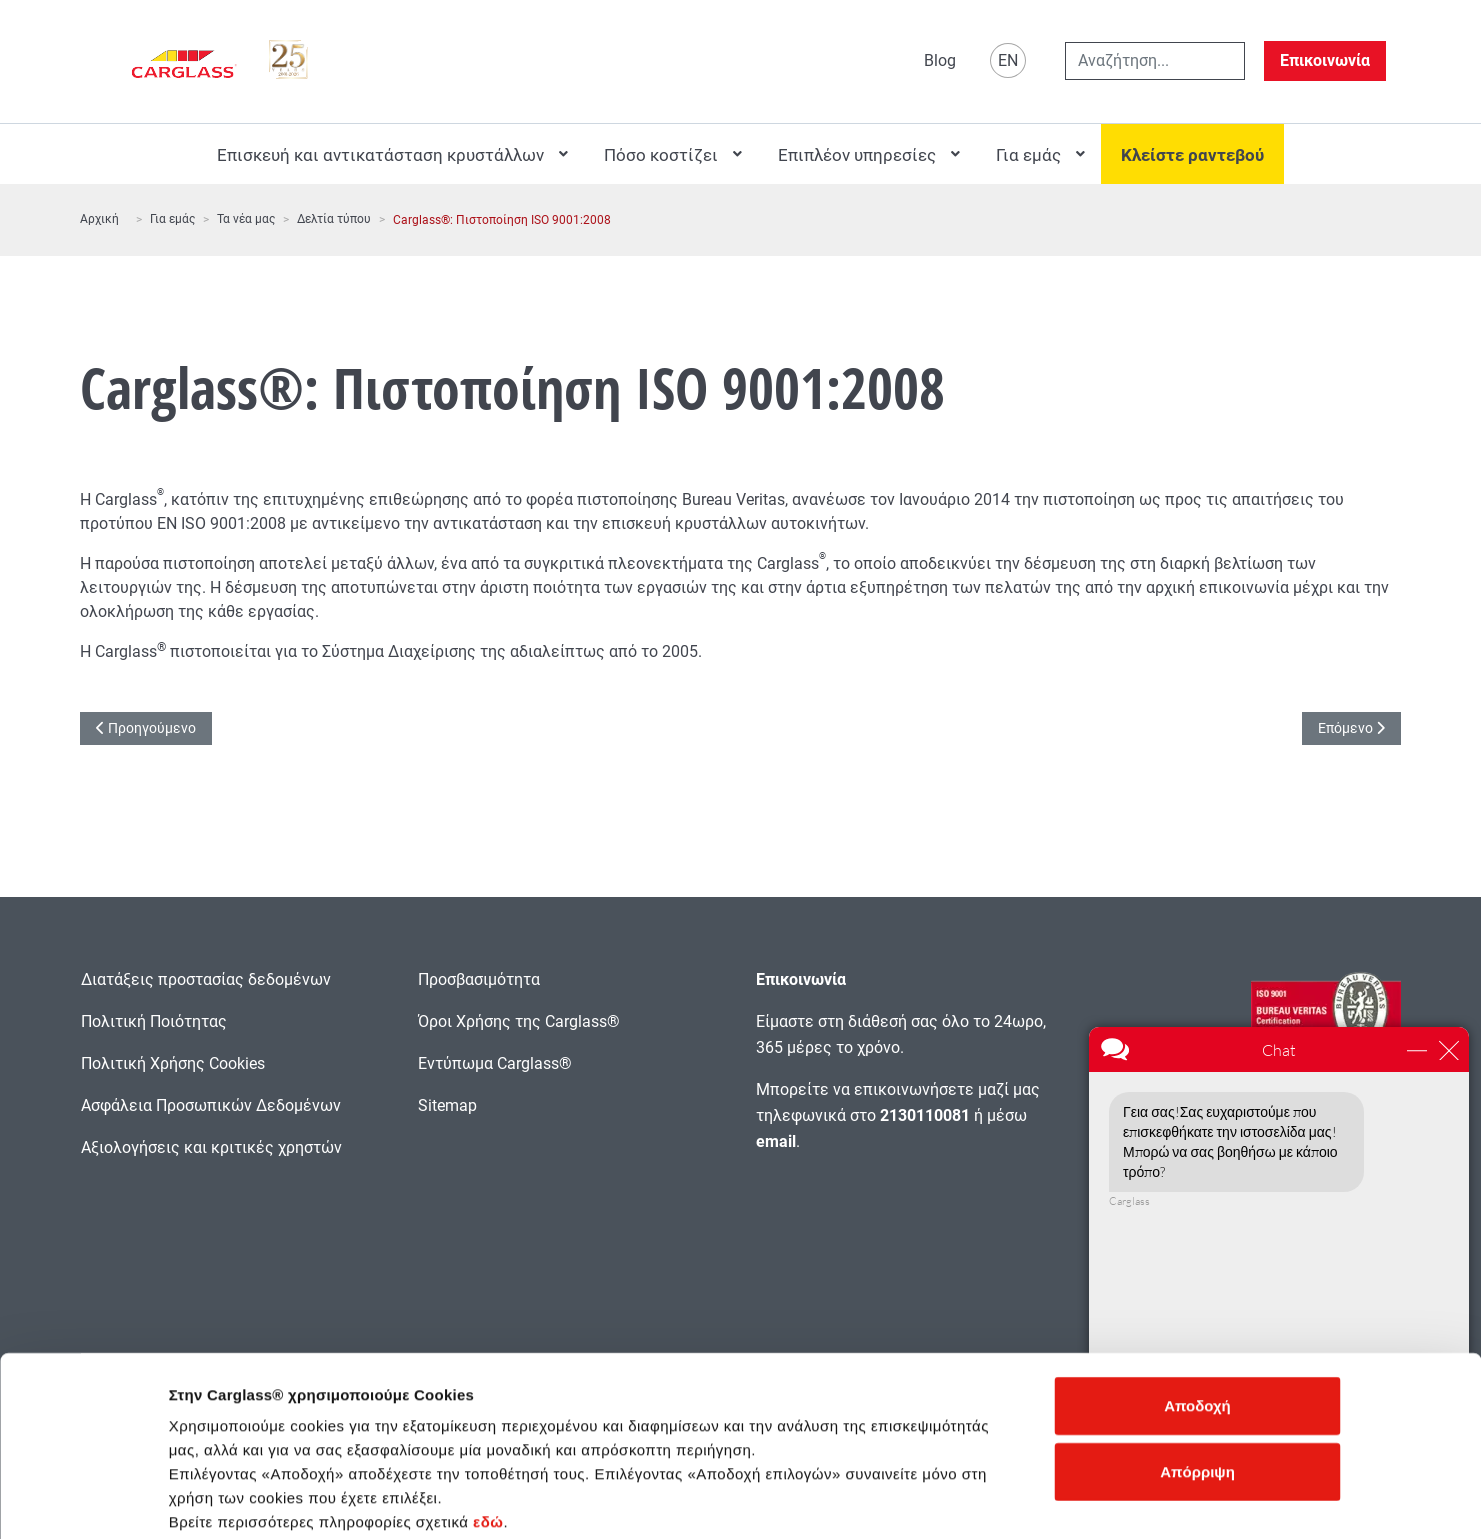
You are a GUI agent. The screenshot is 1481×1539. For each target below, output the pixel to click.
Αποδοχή (1197, 1302)
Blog (940, 60)
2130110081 (925, 1115)
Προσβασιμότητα (479, 979)
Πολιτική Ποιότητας (154, 1021)
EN (1008, 60)
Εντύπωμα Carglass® (495, 1063)
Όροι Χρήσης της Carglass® (519, 1021)
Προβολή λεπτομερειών (1094, 1499)
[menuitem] (390, 154)
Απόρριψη (1197, 1368)
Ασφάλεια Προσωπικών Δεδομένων (211, 1105)
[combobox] (1155, 61)
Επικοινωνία (1325, 60)
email (776, 1141)
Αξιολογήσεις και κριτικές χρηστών (211, 1147)
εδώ (488, 1418)
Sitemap (447, 1105)
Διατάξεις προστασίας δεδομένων (206, 979)
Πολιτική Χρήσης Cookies (173, 1063)
